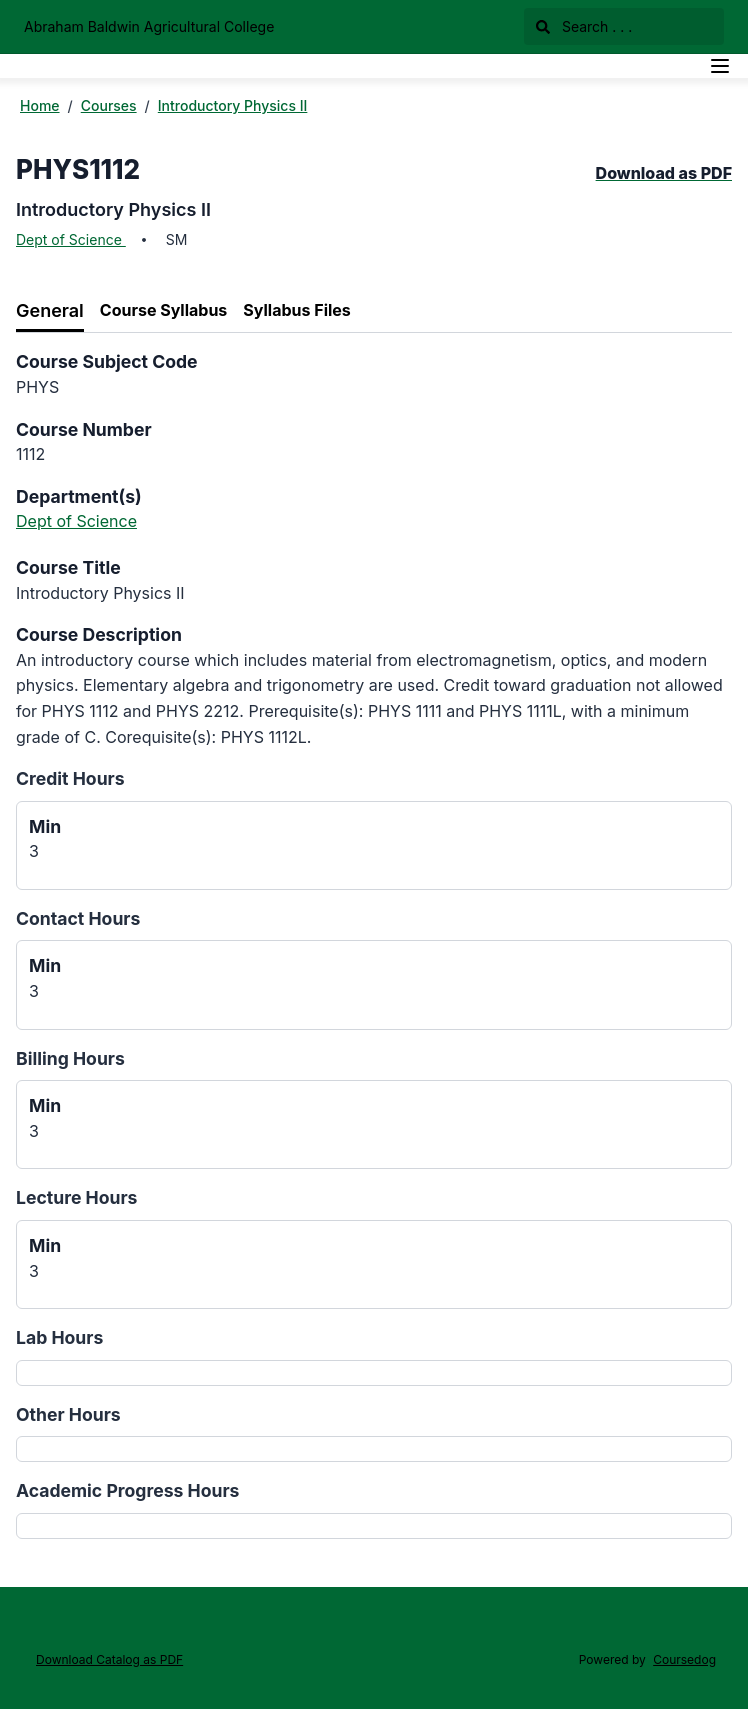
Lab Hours (59, 1337)
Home (40, 105)
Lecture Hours (76, 1197)
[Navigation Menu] (720, 66)
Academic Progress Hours (127, 1490)
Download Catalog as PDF (109, 1659)
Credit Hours (70, 778)
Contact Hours (78, 918)
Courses (109, 105)
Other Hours (68, 1414)
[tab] (50, 311)
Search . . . (584, 26)
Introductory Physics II (233, 105)
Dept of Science (71, 239)
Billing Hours (70, 1058)
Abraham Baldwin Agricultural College (149, 26)
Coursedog (684, 1659)
